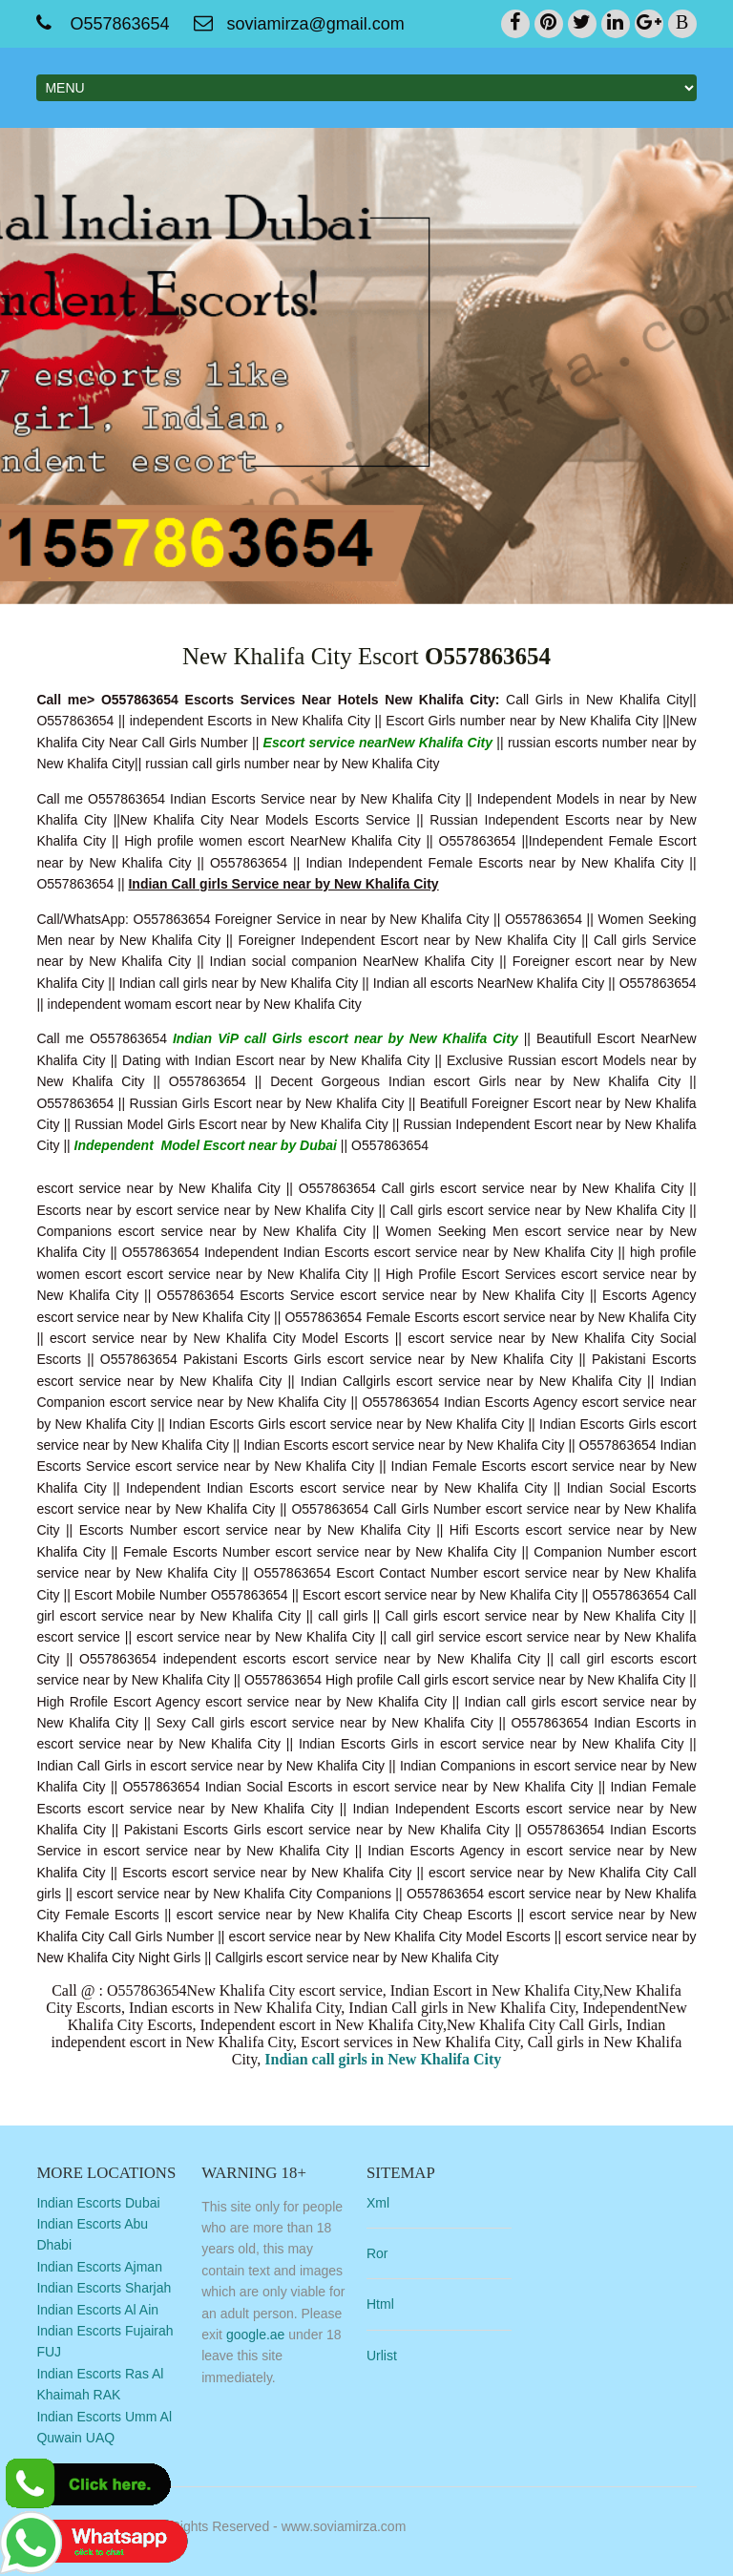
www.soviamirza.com (344, 2526)
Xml (377, 2202)
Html (380, 2304)
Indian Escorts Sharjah (103, 2287)
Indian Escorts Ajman (99, 2266)
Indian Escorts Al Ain (97, 2309)
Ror (377, 2253)
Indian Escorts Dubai (97, 2202)
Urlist (381, 2355)
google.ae (255, 2334)
